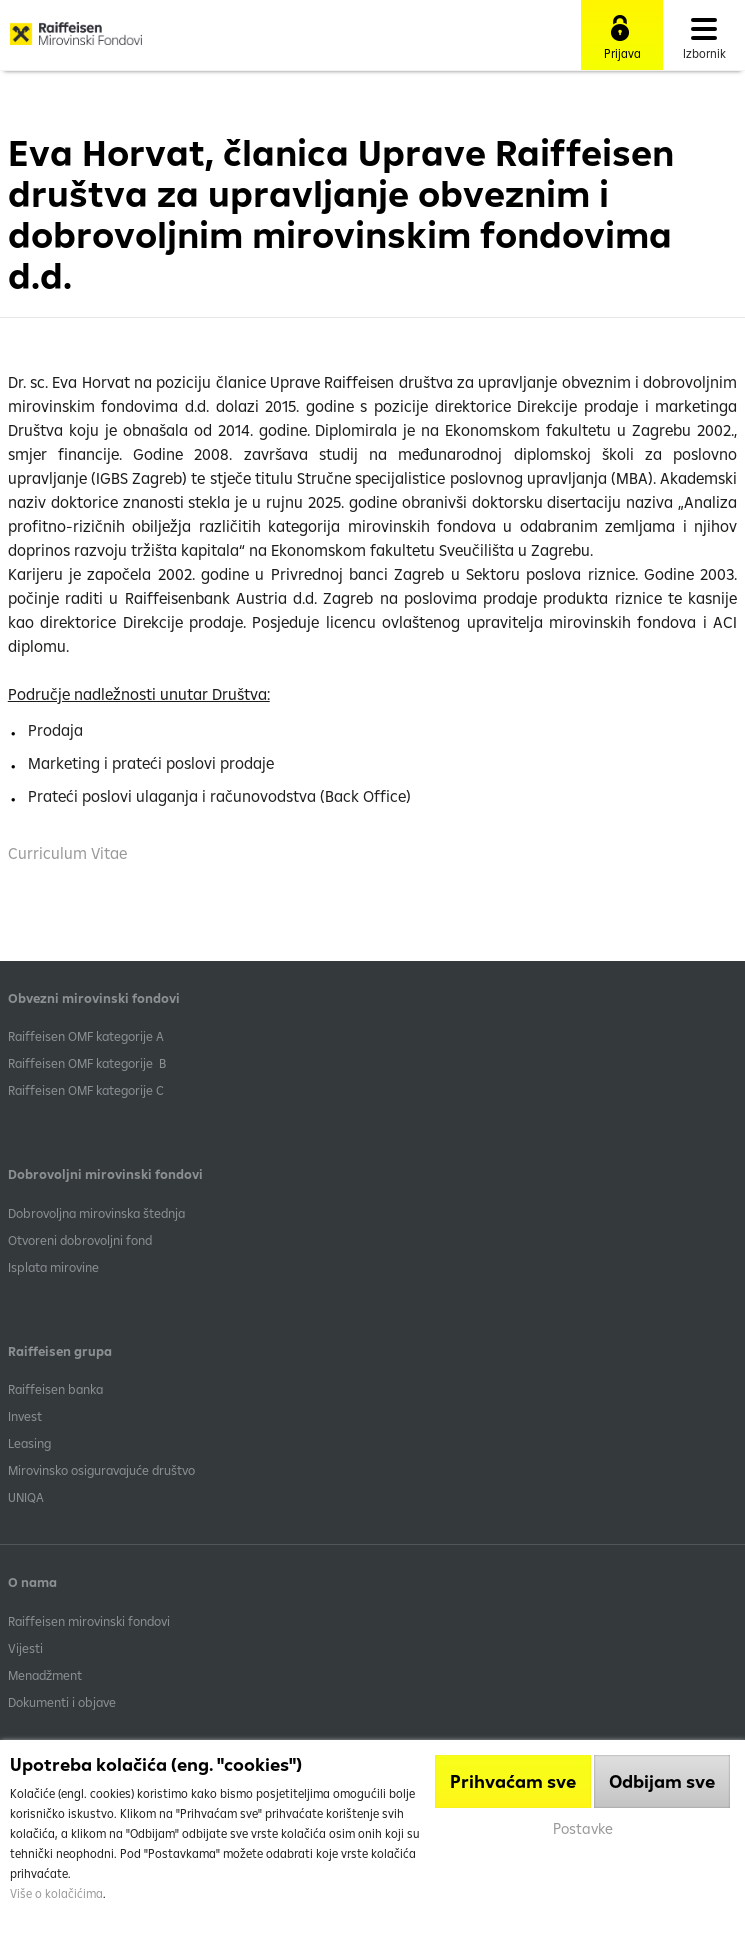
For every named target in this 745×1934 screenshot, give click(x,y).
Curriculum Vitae (67, 853)
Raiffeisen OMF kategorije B (87, 1063)
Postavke (583, 1828)
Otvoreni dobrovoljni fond (80, 1240)
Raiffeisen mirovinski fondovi (89, 1621)
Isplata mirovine (53, 1267)
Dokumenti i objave (62, 1702)
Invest (25, 1416)
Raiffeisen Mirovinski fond (76, 41)
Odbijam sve (662, 1781)
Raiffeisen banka (55, 1389)
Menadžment (45, 1675)
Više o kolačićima (56, 1893)
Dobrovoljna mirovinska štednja (96, 1213)
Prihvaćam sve (513, 1781)
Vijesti (25, 1648)
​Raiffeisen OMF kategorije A (86, 1036)
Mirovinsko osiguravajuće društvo (103, 1470)
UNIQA (26, 1497)
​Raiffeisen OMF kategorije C (86, 1090)
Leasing (29, 1443)
